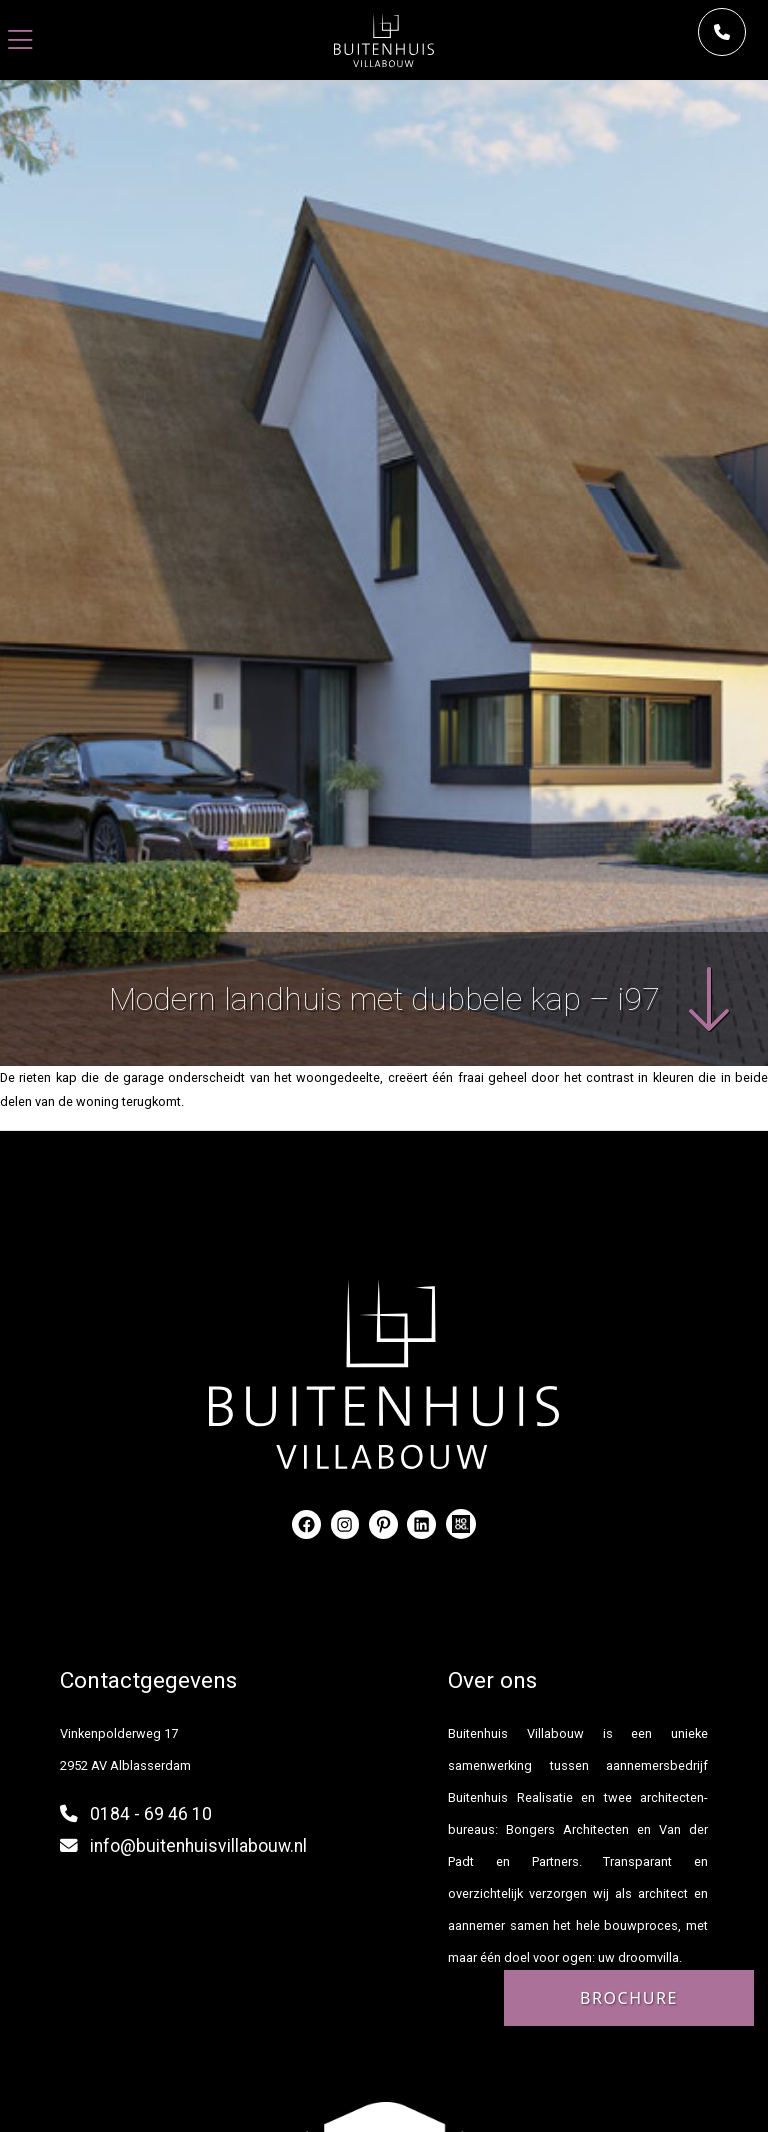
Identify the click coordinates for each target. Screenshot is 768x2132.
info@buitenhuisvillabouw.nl (198, 1846)
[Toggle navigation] (20, 40)
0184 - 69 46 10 (151, 1814)
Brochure (629, 1998)
